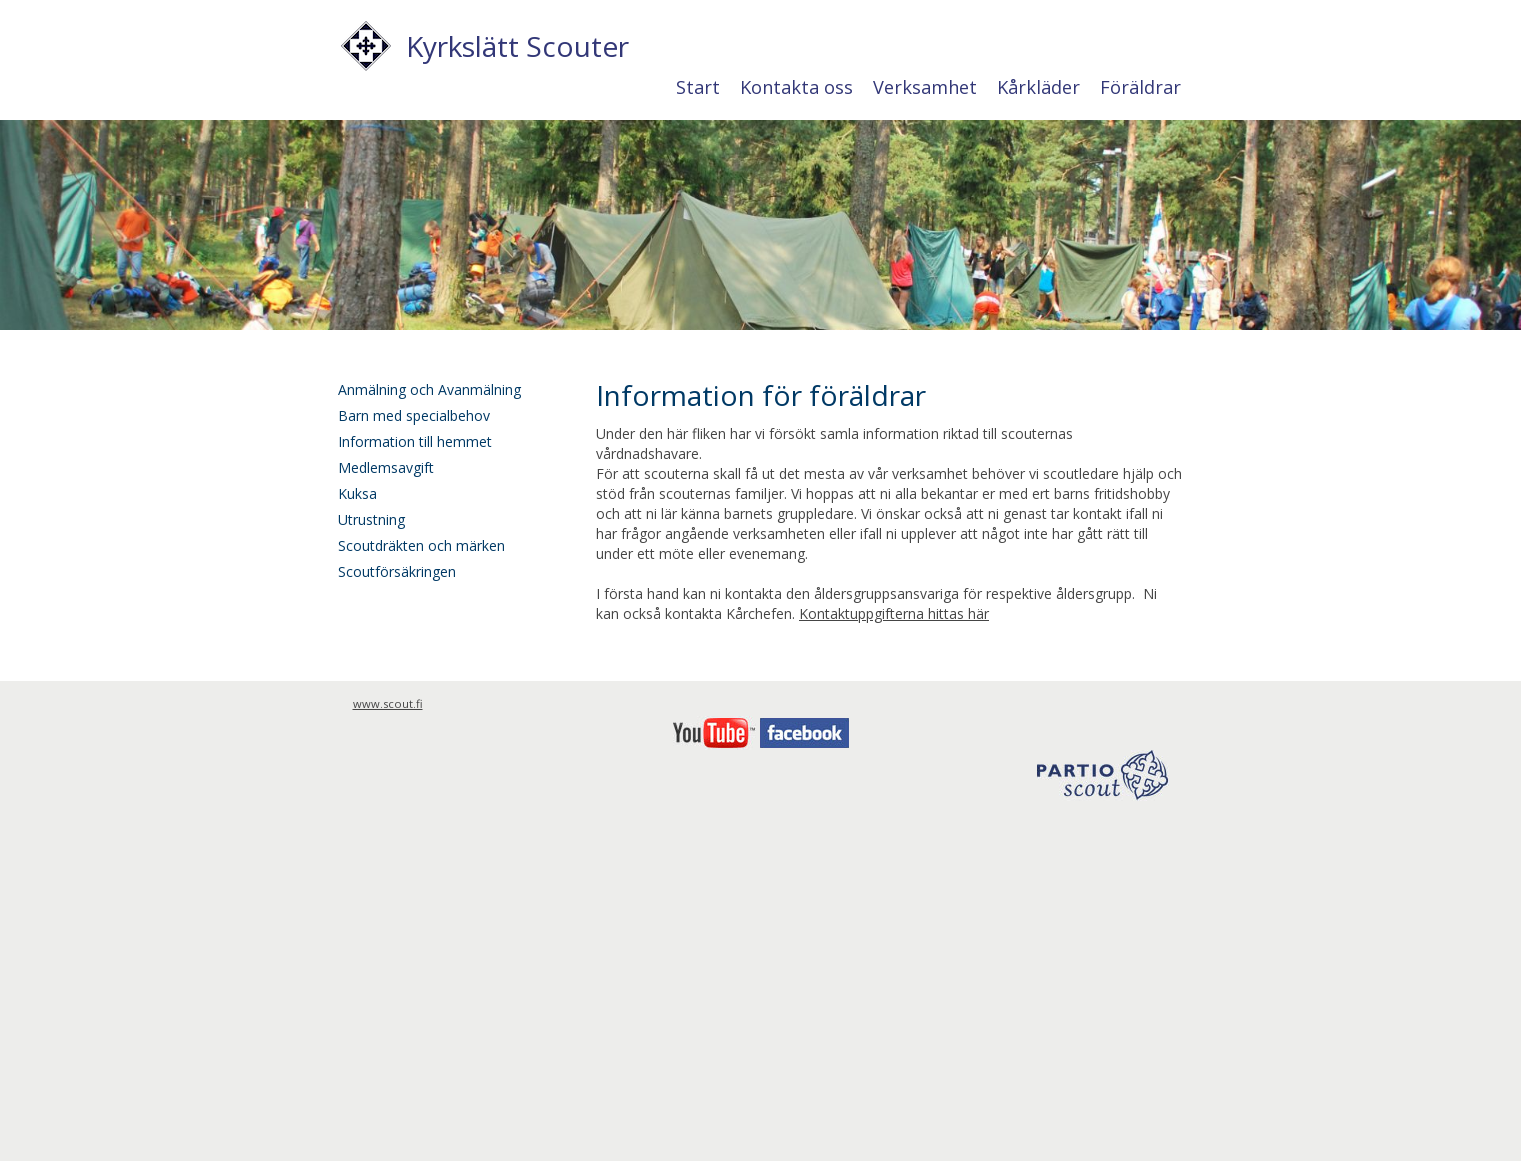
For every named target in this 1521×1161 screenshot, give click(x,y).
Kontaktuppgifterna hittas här (894, 613)
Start (698, 87)
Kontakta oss (796, 87)
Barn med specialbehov (414, 415)
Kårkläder (1038, 87)
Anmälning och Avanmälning (429, 389)
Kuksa (357, 493)
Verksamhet (925, 87)
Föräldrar (1140, 87)
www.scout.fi (388, 703)
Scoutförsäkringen (397, 571)
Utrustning (371, 519)
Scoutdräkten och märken (421, 545)
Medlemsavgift (386, 467)
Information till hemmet (415, 441)
